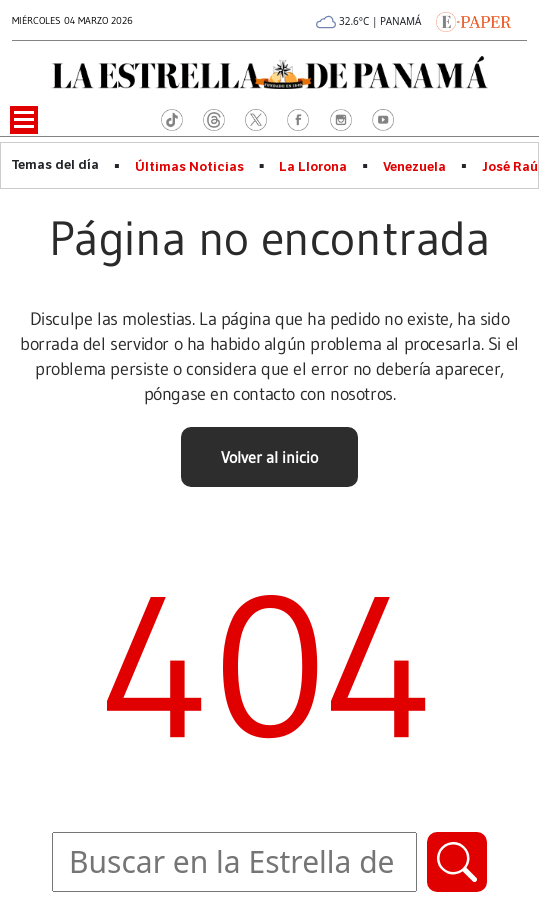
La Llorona (313, 167)
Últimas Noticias (189, 167)
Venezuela (414, 167)
